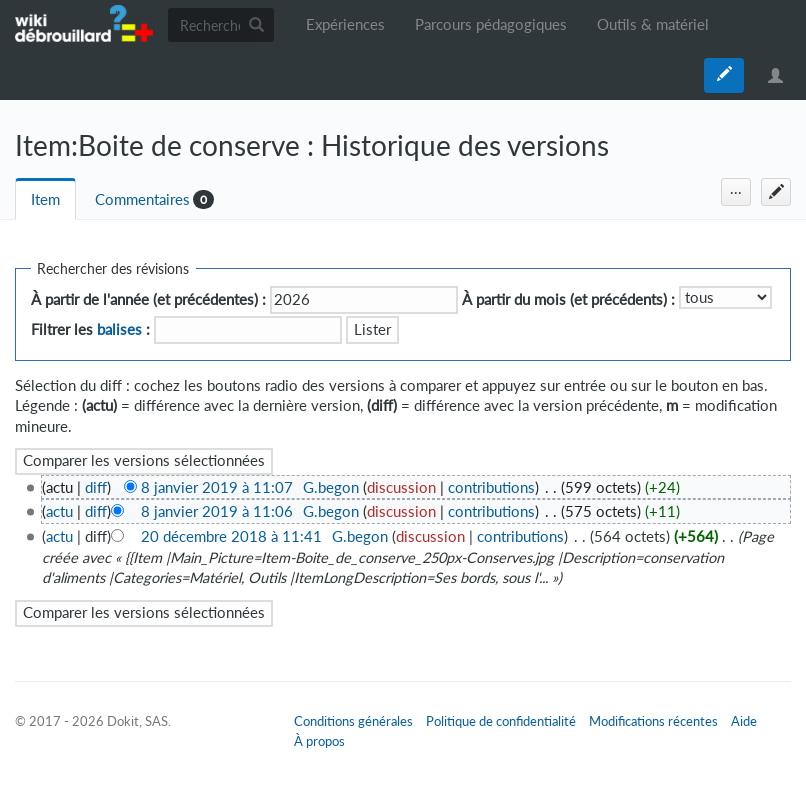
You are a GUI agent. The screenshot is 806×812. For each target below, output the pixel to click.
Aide (744, 721)
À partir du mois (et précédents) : (568, 299)
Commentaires (142, 199)
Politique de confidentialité (501, 721)
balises (119, 329)
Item (45, 199)
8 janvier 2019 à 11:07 (217, 487)
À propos (319, 741)
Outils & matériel (653, 24)
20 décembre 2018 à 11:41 (231, 536)
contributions (491, 487)
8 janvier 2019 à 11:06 (217, 511)
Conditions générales (353, 721)
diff (96, 487)
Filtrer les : (90, 329)
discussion (401, 487)
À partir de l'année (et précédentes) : (148, 299)
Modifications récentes (653, 721)
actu (59, 511)
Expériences (345, 24)
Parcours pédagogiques (491, 24)
